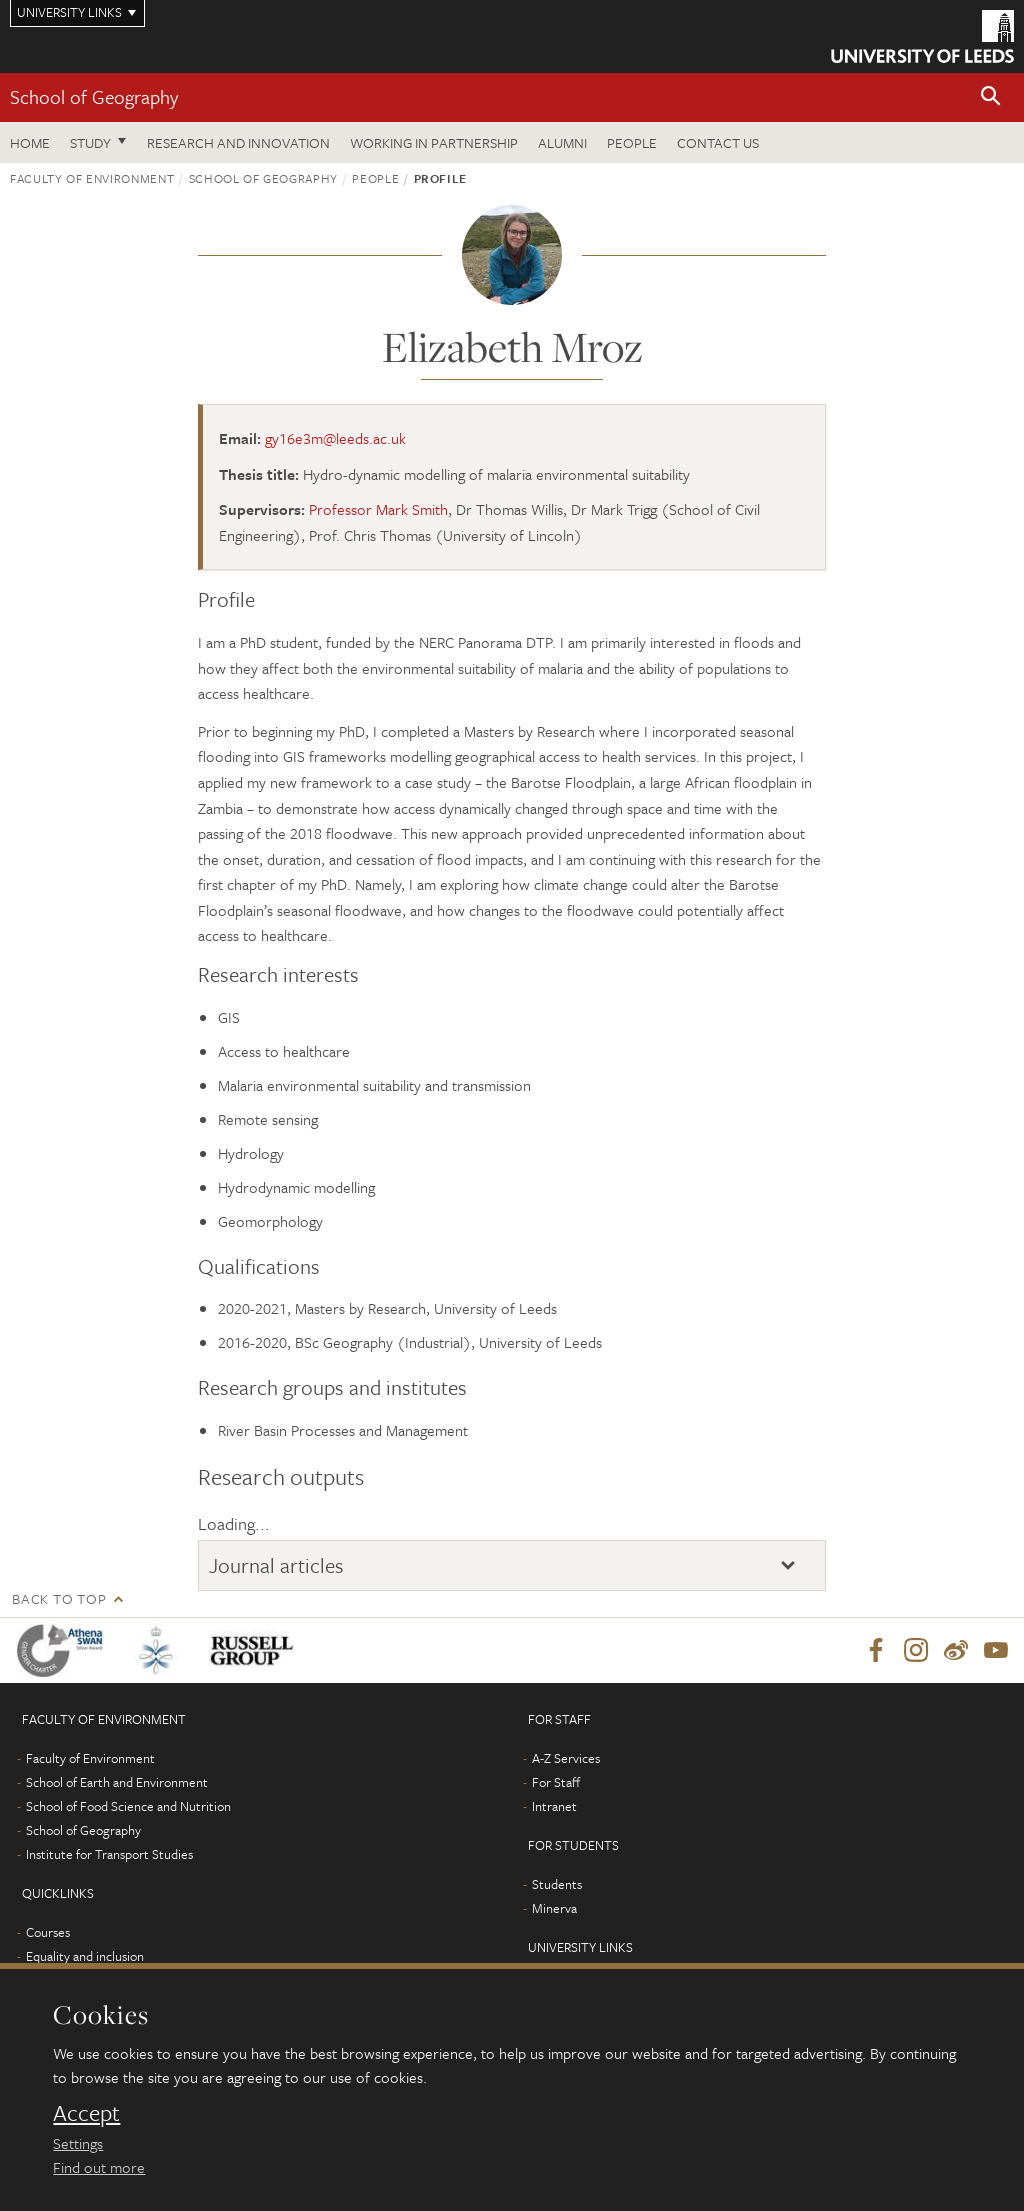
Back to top (59, 1598)
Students (557, 1885)
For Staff (556, 1783)
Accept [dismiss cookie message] (86, 2113)
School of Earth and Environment (117, 1783)
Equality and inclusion (85, 1957)
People (632, 142)
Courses (48, 1933)
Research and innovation (238, 142)
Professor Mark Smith (378, 509)
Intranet (554, 1807)
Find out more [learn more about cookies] (99, 2167)
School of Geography (94, 96)
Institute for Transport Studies (109, 1855)
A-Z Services (566, 1759)
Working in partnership (434, 142)
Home (30, 142)
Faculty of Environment (92, 178)
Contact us (718, 142)
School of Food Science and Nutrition (128, 1807)
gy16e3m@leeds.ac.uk (335, 438)
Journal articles (276, 1565)
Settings (78, 2143)
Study (90, 142)
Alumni (562, 142)
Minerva (554, 1909)
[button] (991, 97)
